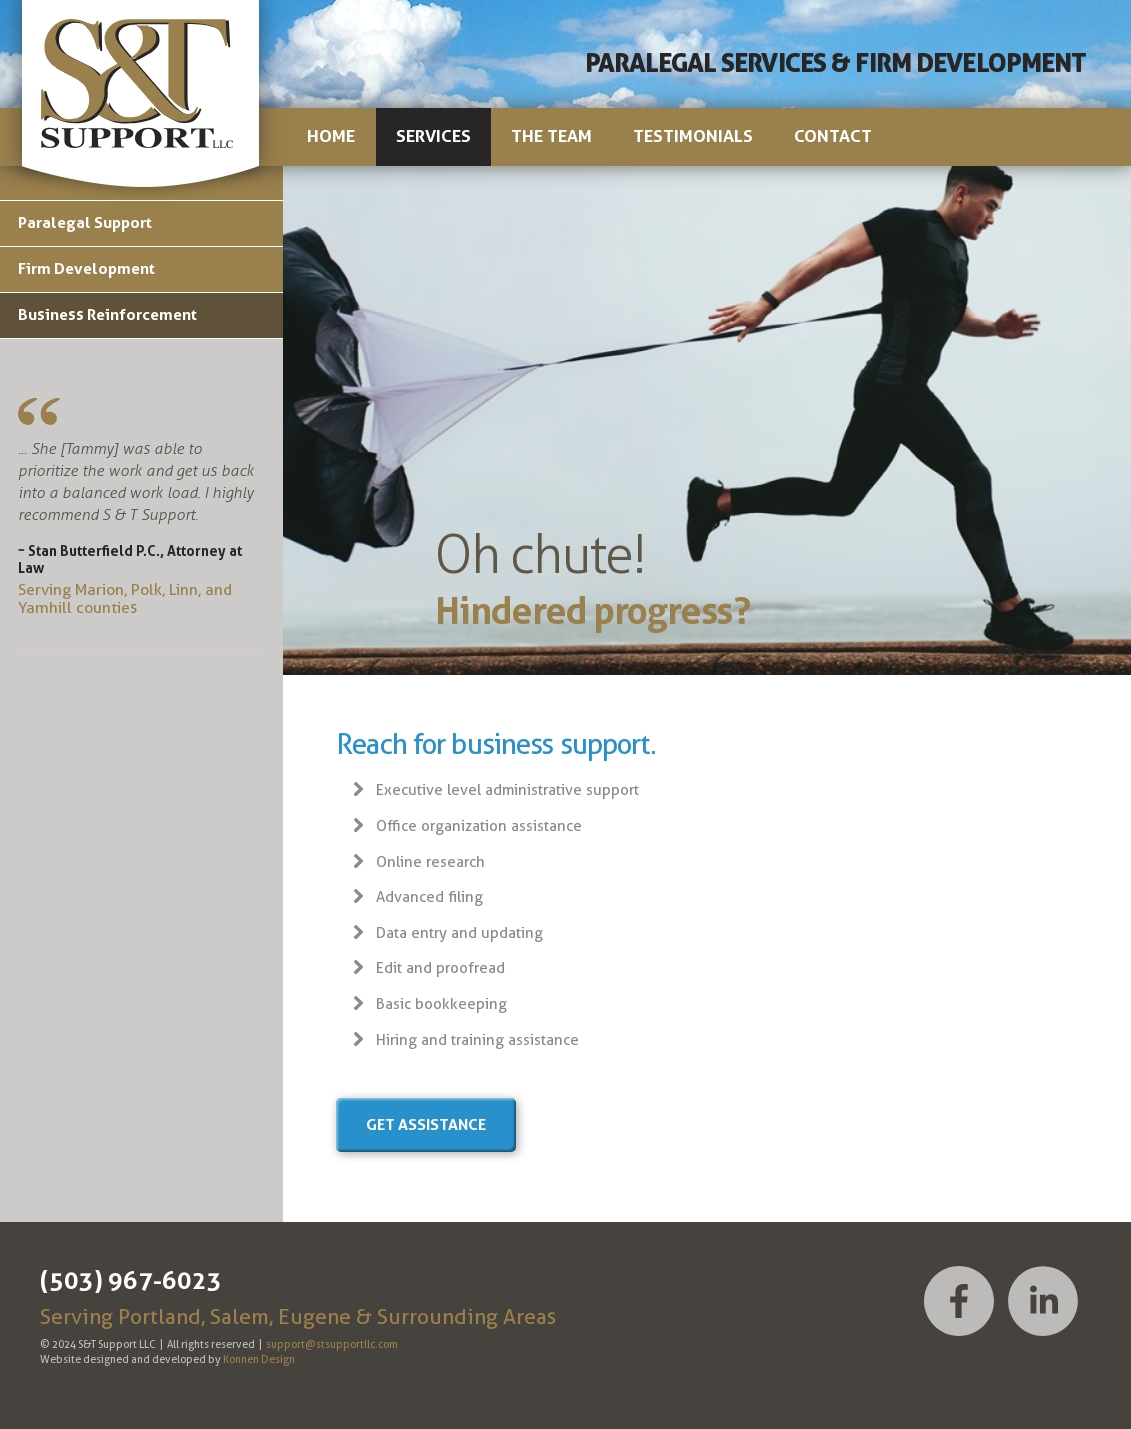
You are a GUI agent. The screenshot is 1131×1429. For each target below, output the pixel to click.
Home (331, 136)
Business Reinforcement (107, 314)
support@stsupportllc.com (332, 1344)
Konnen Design (259, 1359)
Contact (833, 136)
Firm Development (86, 268)
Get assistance (426, 1124)
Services (433, 136)
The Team (551, 136)
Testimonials (693, 136)
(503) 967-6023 (131, 1280)
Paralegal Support (85, 222)
